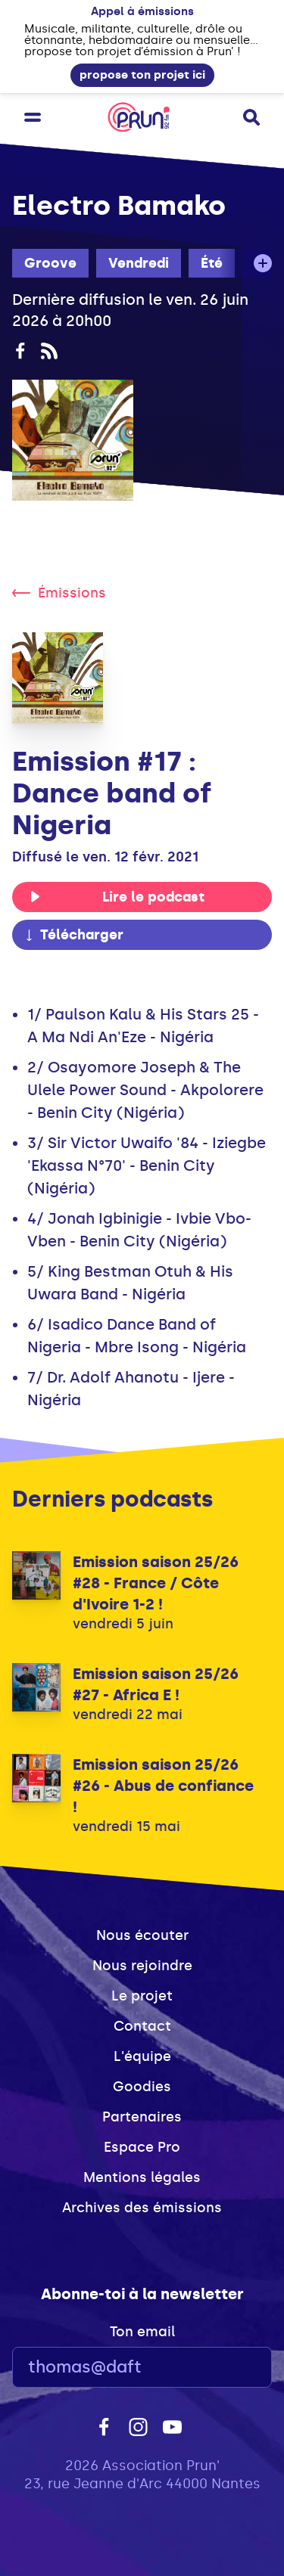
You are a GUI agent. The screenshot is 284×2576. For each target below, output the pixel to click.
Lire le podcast (117, 897)
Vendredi (138, 263)
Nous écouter (142, 1935)
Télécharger (73, 934)
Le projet (142, 1996)
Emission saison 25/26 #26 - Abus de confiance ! (163, 1785)
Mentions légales (142, 2177)
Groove (50, 263)
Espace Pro (142, 2147)
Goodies (142, 2086)
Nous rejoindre (142, 1965)
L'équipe (142, 2056)
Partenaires (142, 2117)
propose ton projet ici (142, 75)
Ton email (142, 2331)
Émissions (59, 593)
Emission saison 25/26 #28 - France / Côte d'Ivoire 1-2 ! (156, 1583)
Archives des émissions (142, 2207)
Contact (142, 2026)
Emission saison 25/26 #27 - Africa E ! (156, 1684)
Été (212, 263)
